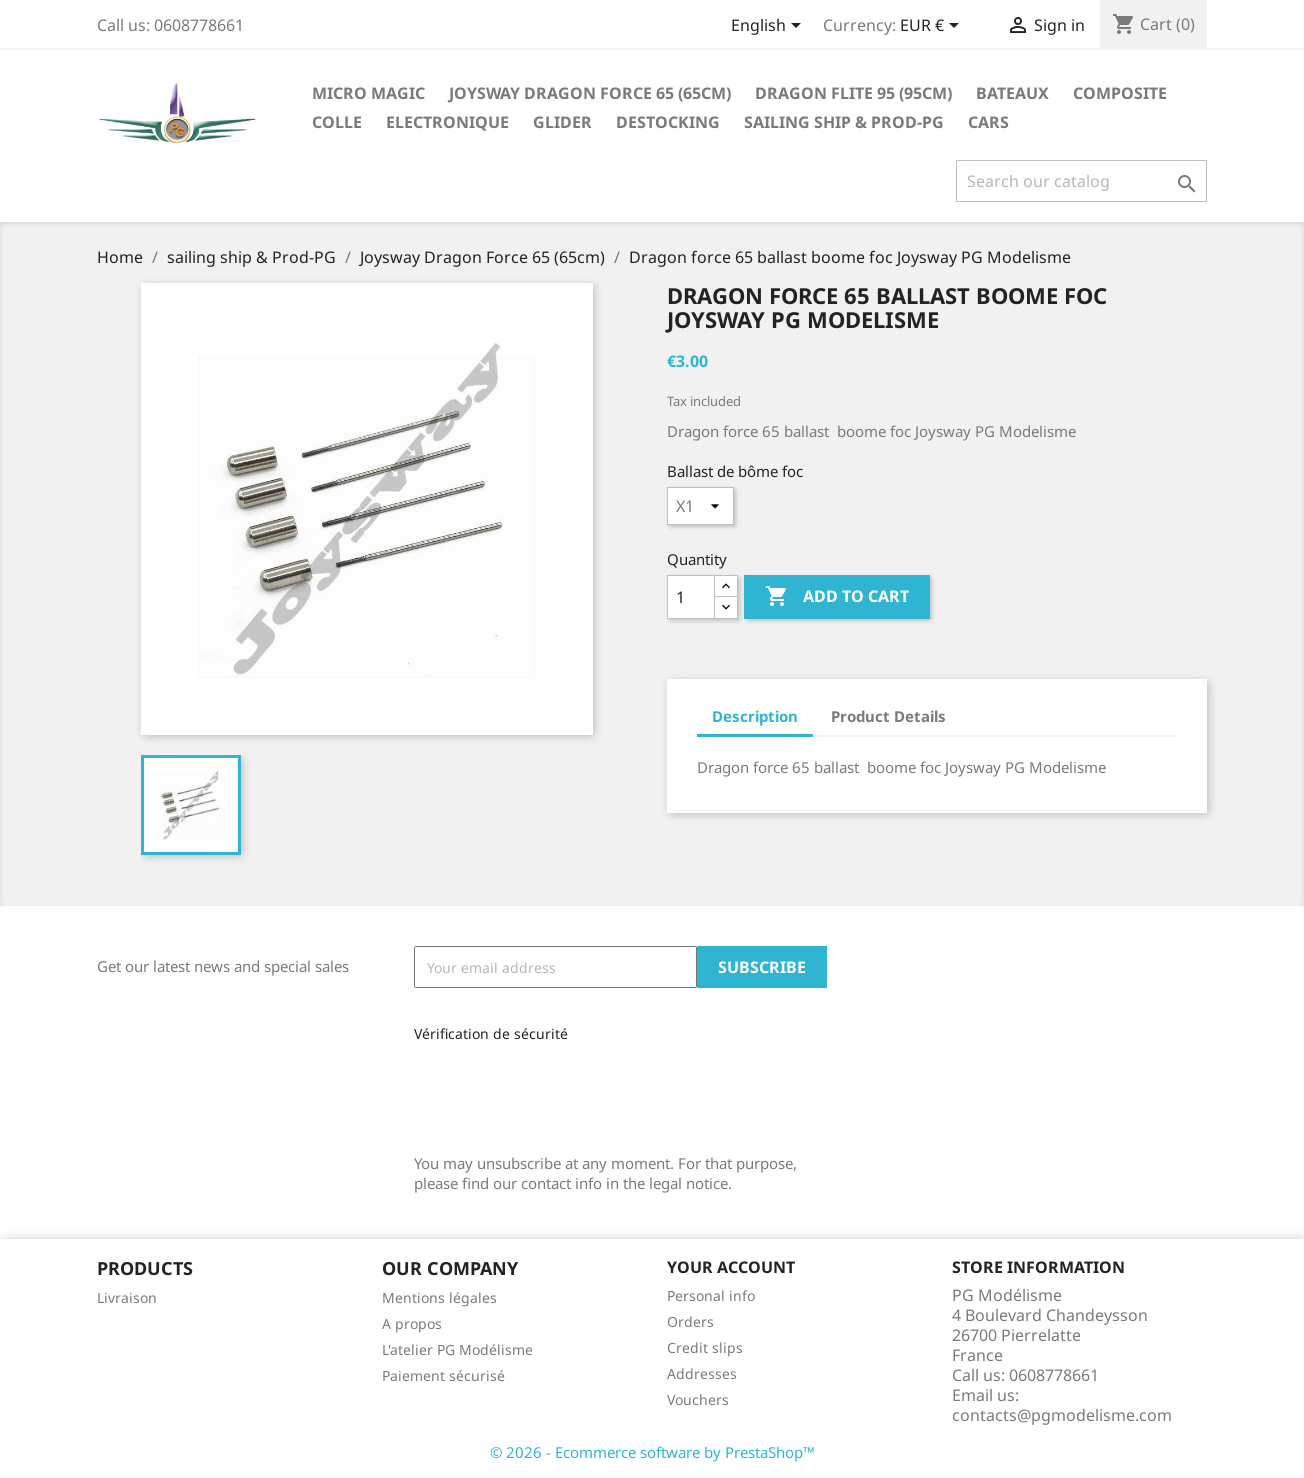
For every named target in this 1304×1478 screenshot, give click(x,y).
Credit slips (705, 1347)
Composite (1120, 93)
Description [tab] (755, 716)
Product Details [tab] (888, 716)
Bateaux (1012, 93)
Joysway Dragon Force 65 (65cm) (590, 93)
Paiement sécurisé (443, 1375)
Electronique (447, 122)
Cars (988, 122)
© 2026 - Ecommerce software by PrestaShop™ (652, 1452)
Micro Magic (368, 93)
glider (562, 122)
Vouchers (698, 1399)
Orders (690, 1321)
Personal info (711, 1295)
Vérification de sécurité (491, 1033)
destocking (668, 122)
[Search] (1081, 181)
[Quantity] (691, 597)
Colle (337, 122)
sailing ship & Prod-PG (844, 122)
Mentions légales (439, 1297)
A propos (412, 1323)
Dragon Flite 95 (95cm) (853, 93)
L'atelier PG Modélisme (457, 1349)
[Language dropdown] (769, 27)
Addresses (702, 1373)
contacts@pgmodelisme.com (1062, 1415)
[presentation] (548, 1091)
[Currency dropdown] (933, 27)
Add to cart (837, 597)
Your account (731, 1267)
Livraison (127, 1297)
